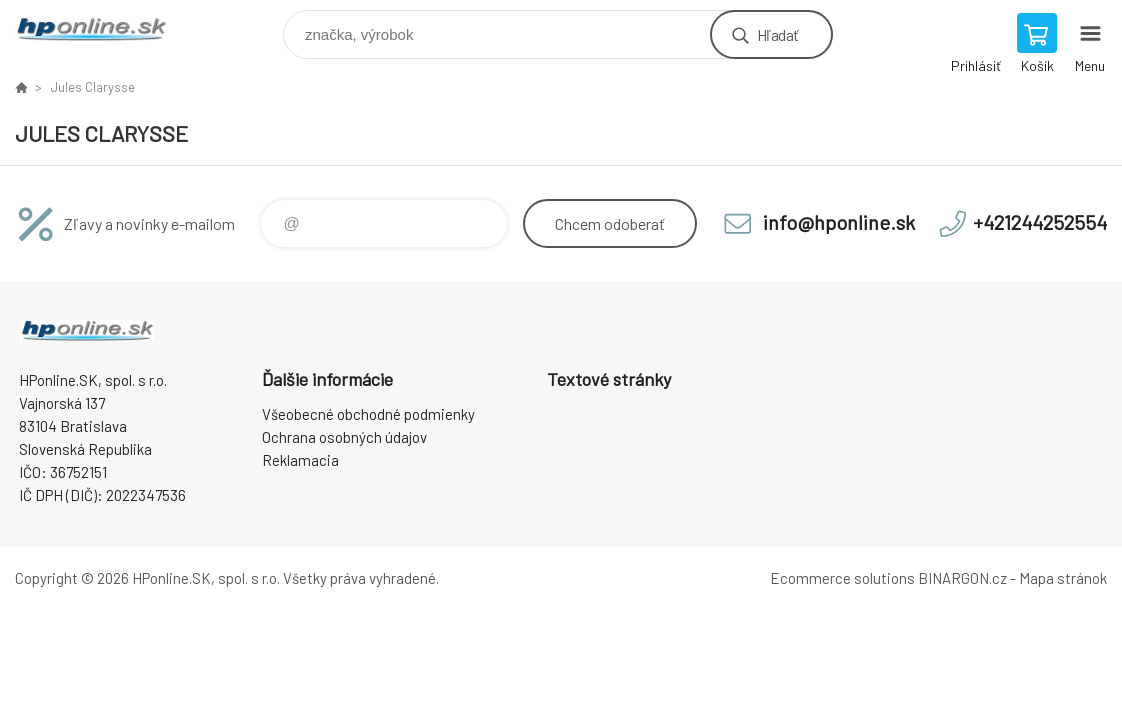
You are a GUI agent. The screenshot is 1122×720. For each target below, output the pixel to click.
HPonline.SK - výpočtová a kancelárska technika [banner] (103, 29)
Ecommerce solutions (842, 578)
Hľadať (777, 34)
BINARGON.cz (962, 578)
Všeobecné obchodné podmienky (368, 414)
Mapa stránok (1063, 578)
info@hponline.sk (839, 222)
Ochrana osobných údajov (344, 437)
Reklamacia (300, 460)
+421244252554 (1040, 222)
